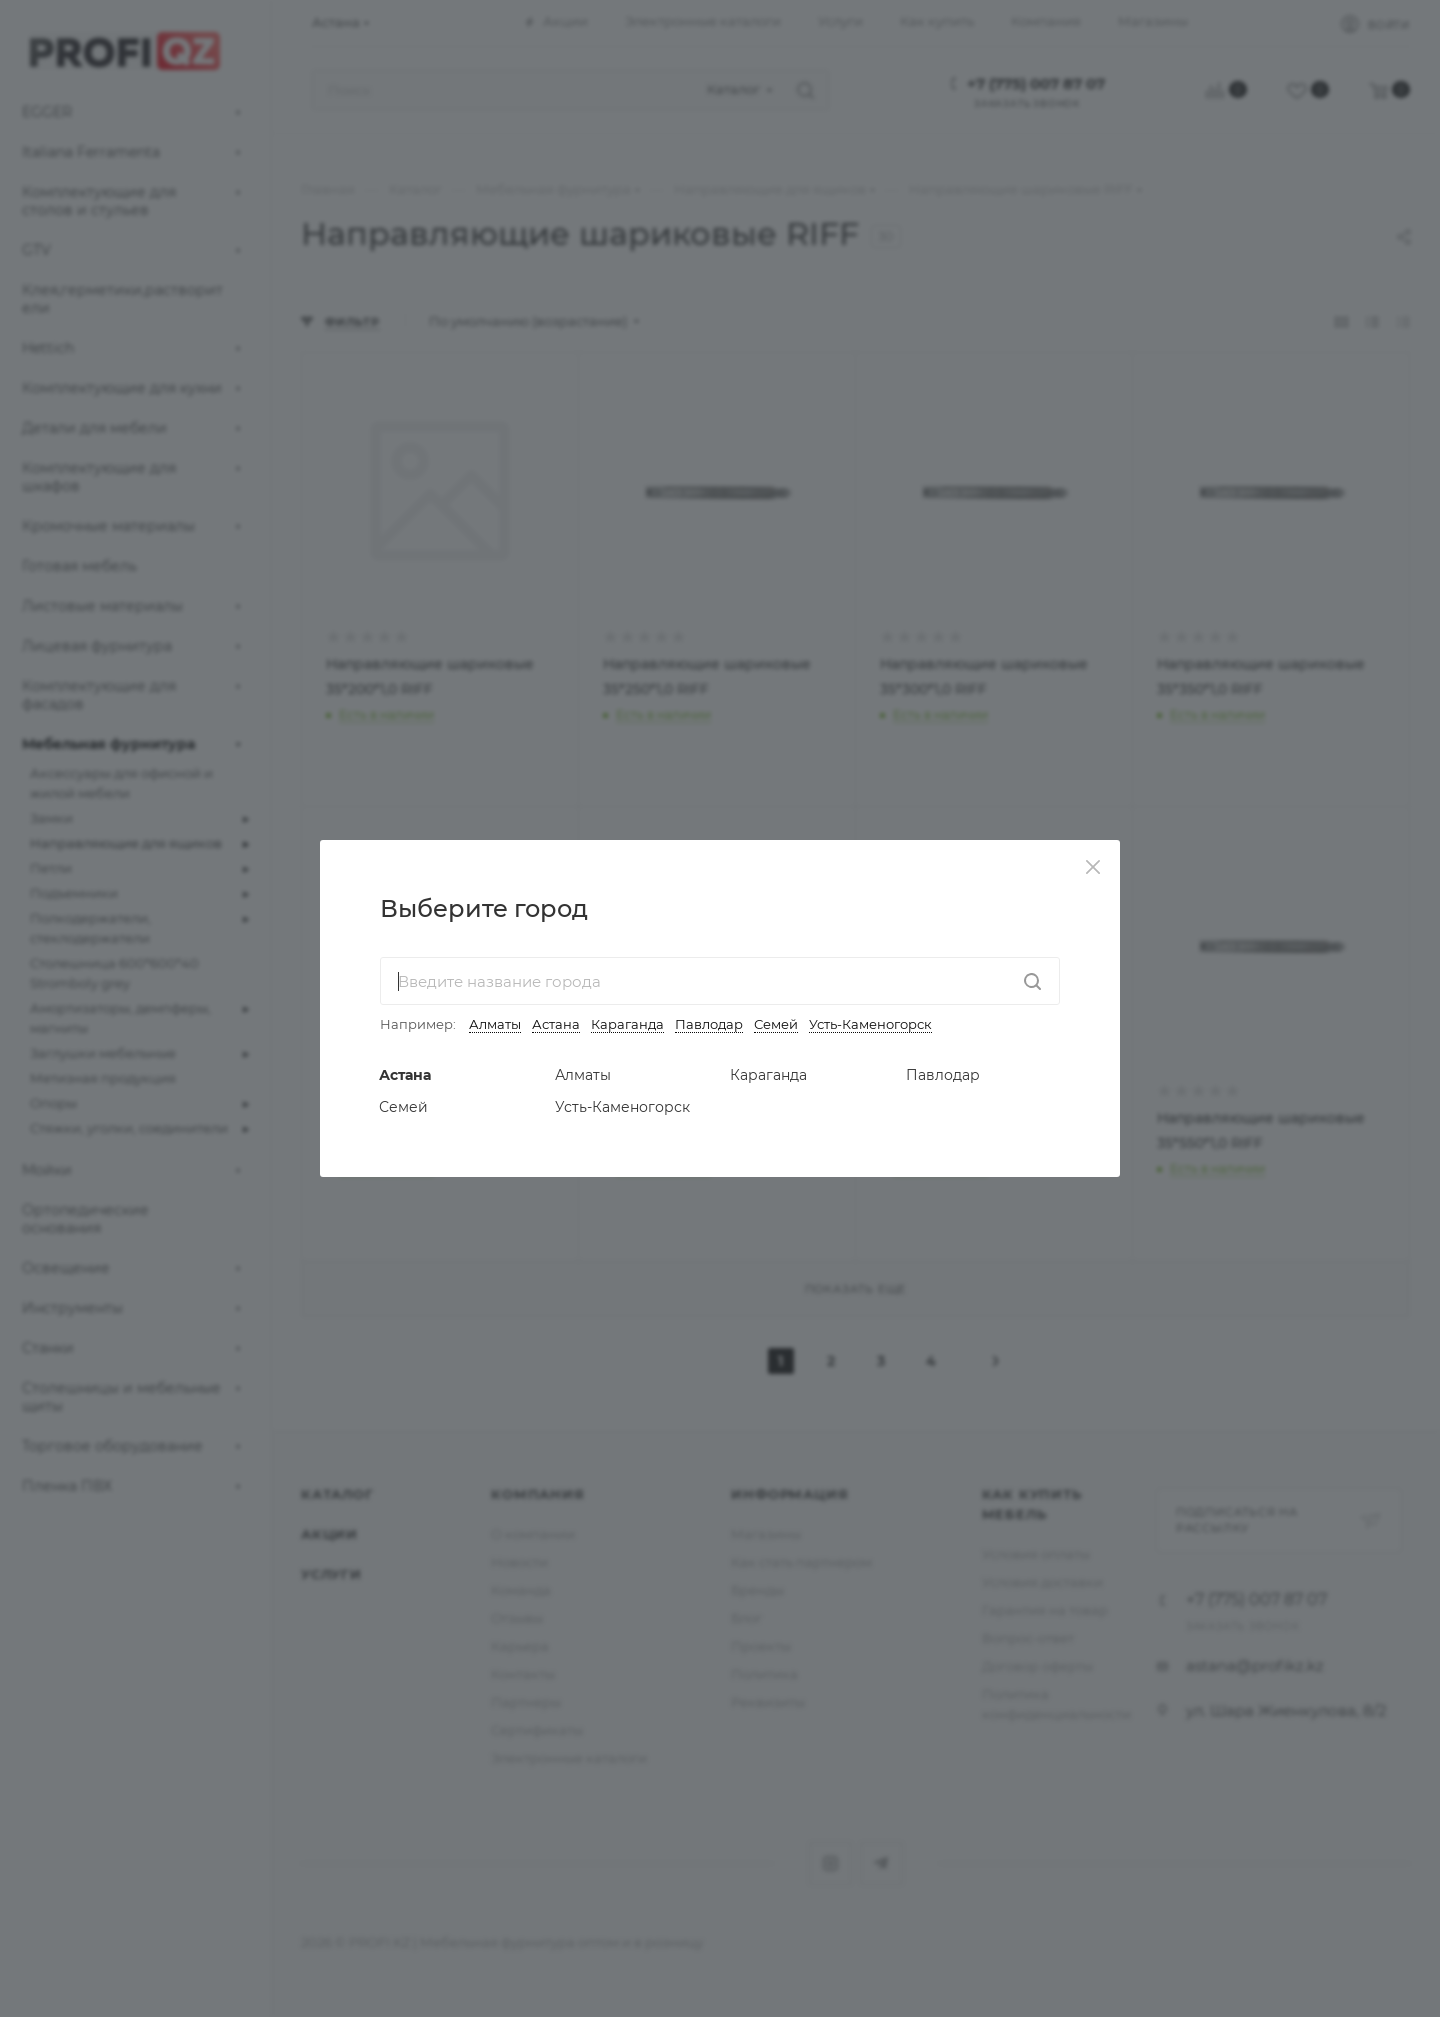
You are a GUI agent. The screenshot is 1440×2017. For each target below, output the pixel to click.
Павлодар (709, 1024)
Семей (776, 1024)
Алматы (495, 1024)
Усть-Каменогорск (870, 1024)
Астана (556, 1024)
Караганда (627, 1024)
